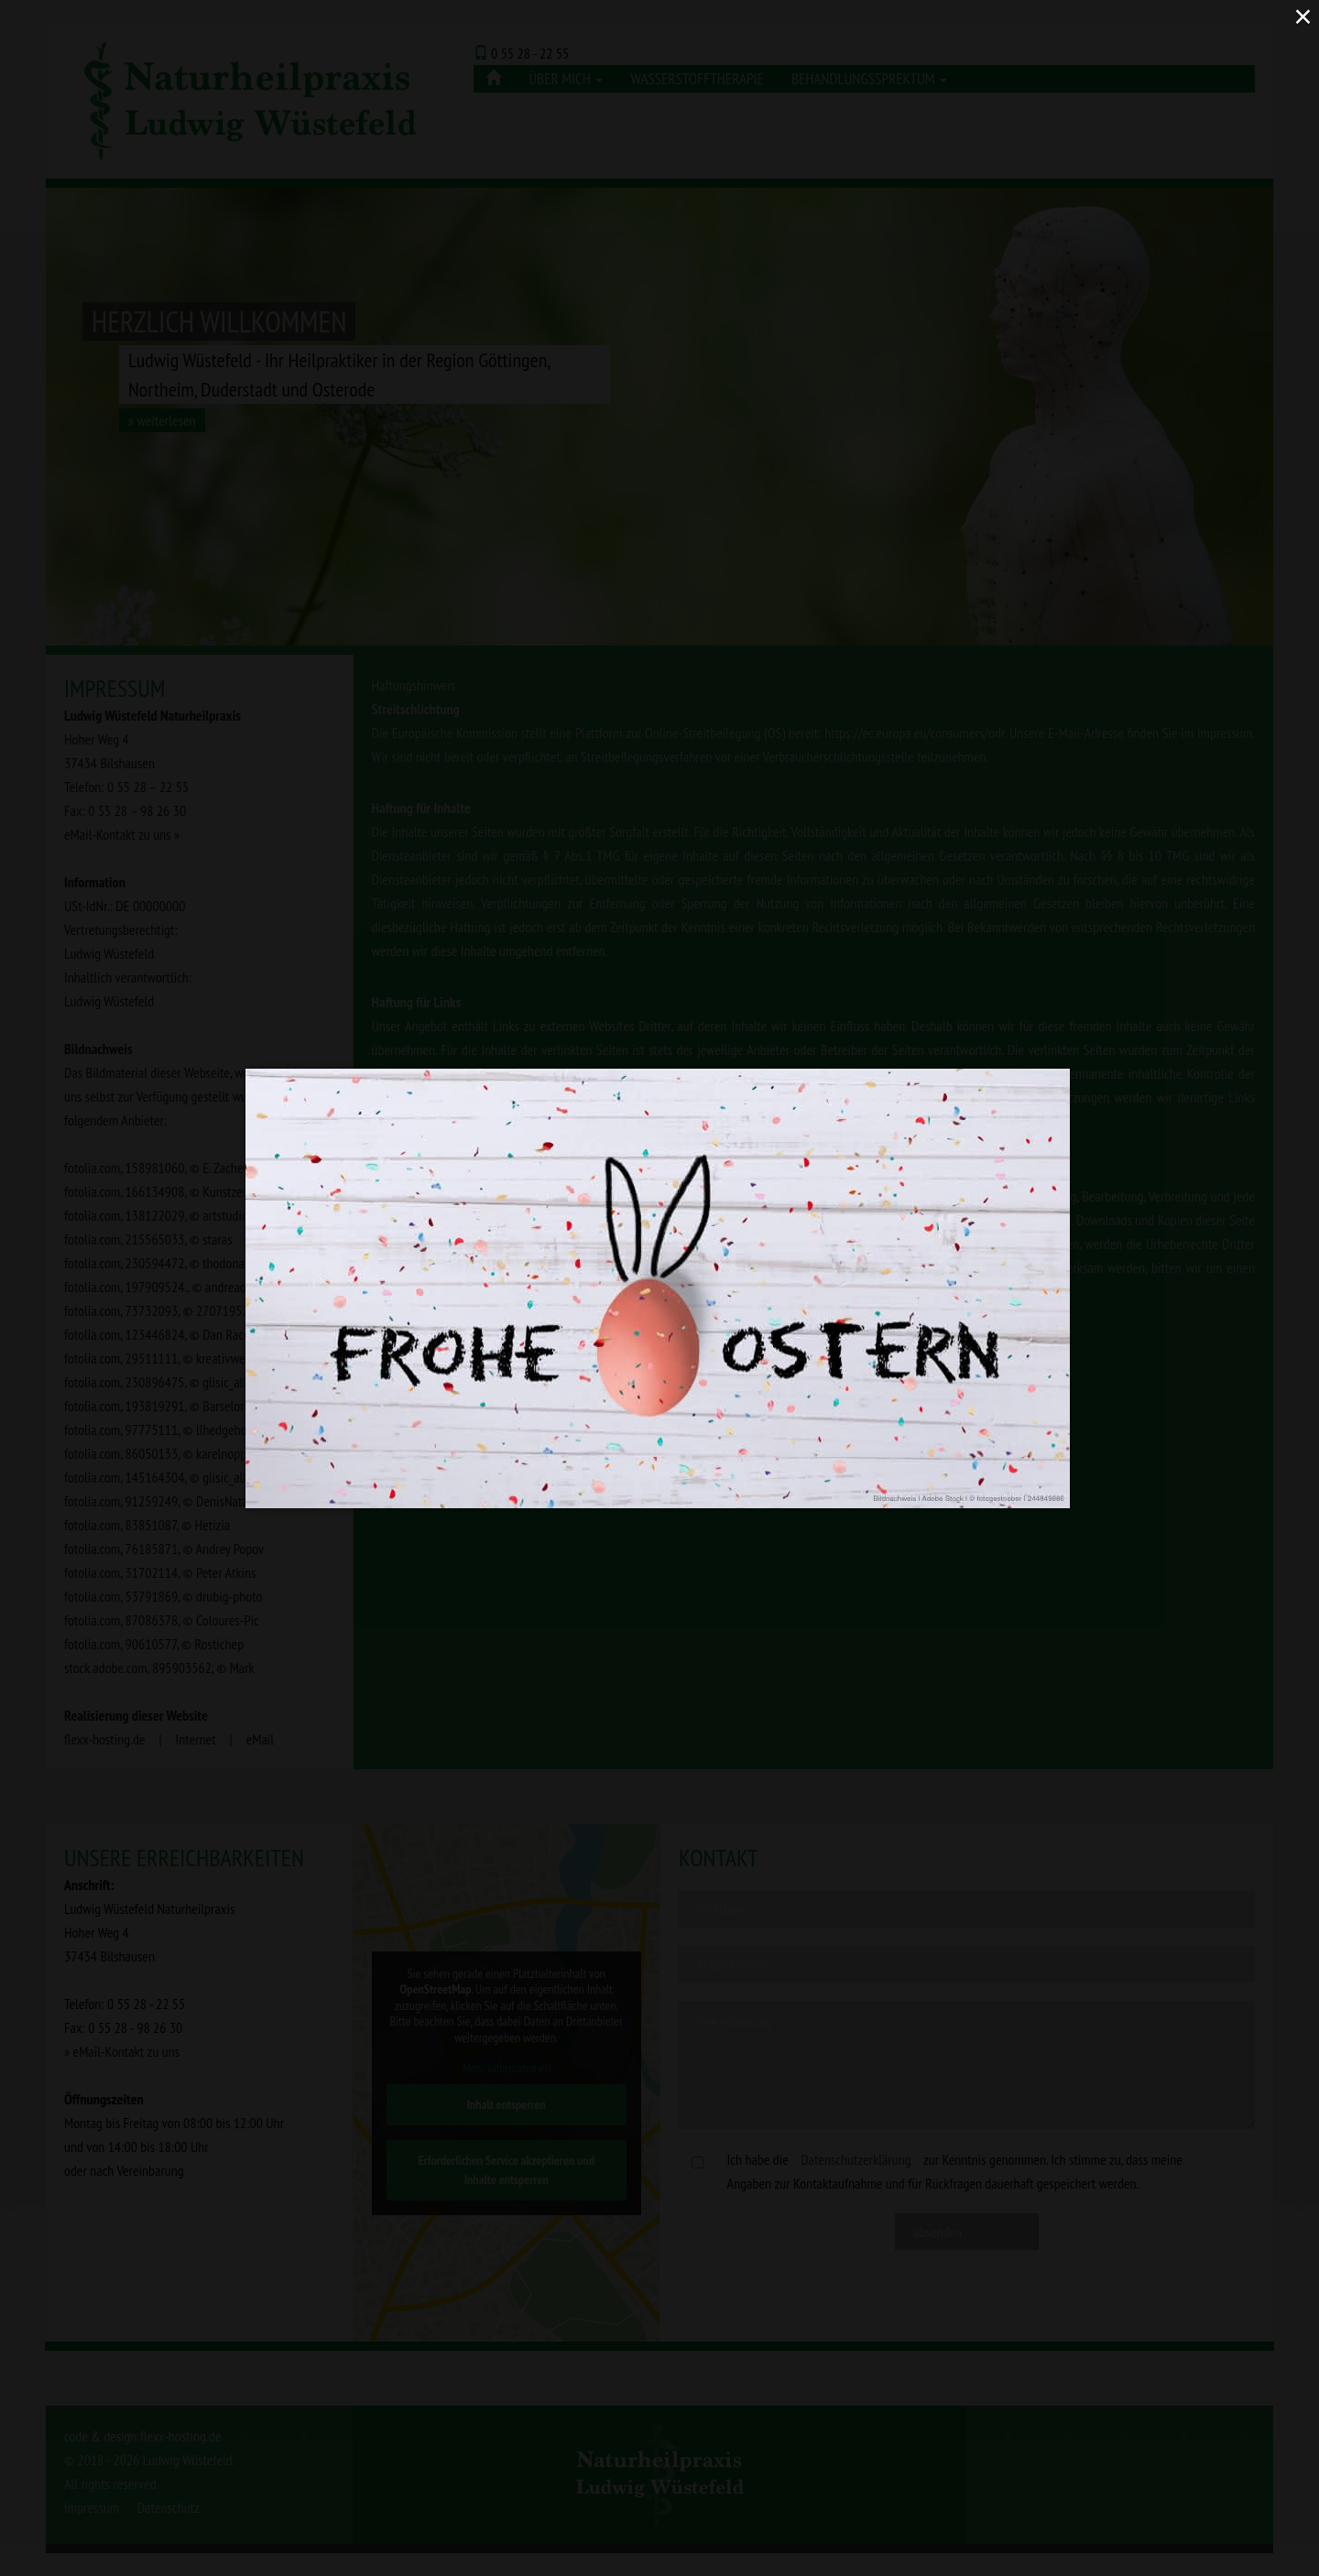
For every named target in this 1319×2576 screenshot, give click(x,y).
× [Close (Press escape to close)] (1302, 16)
